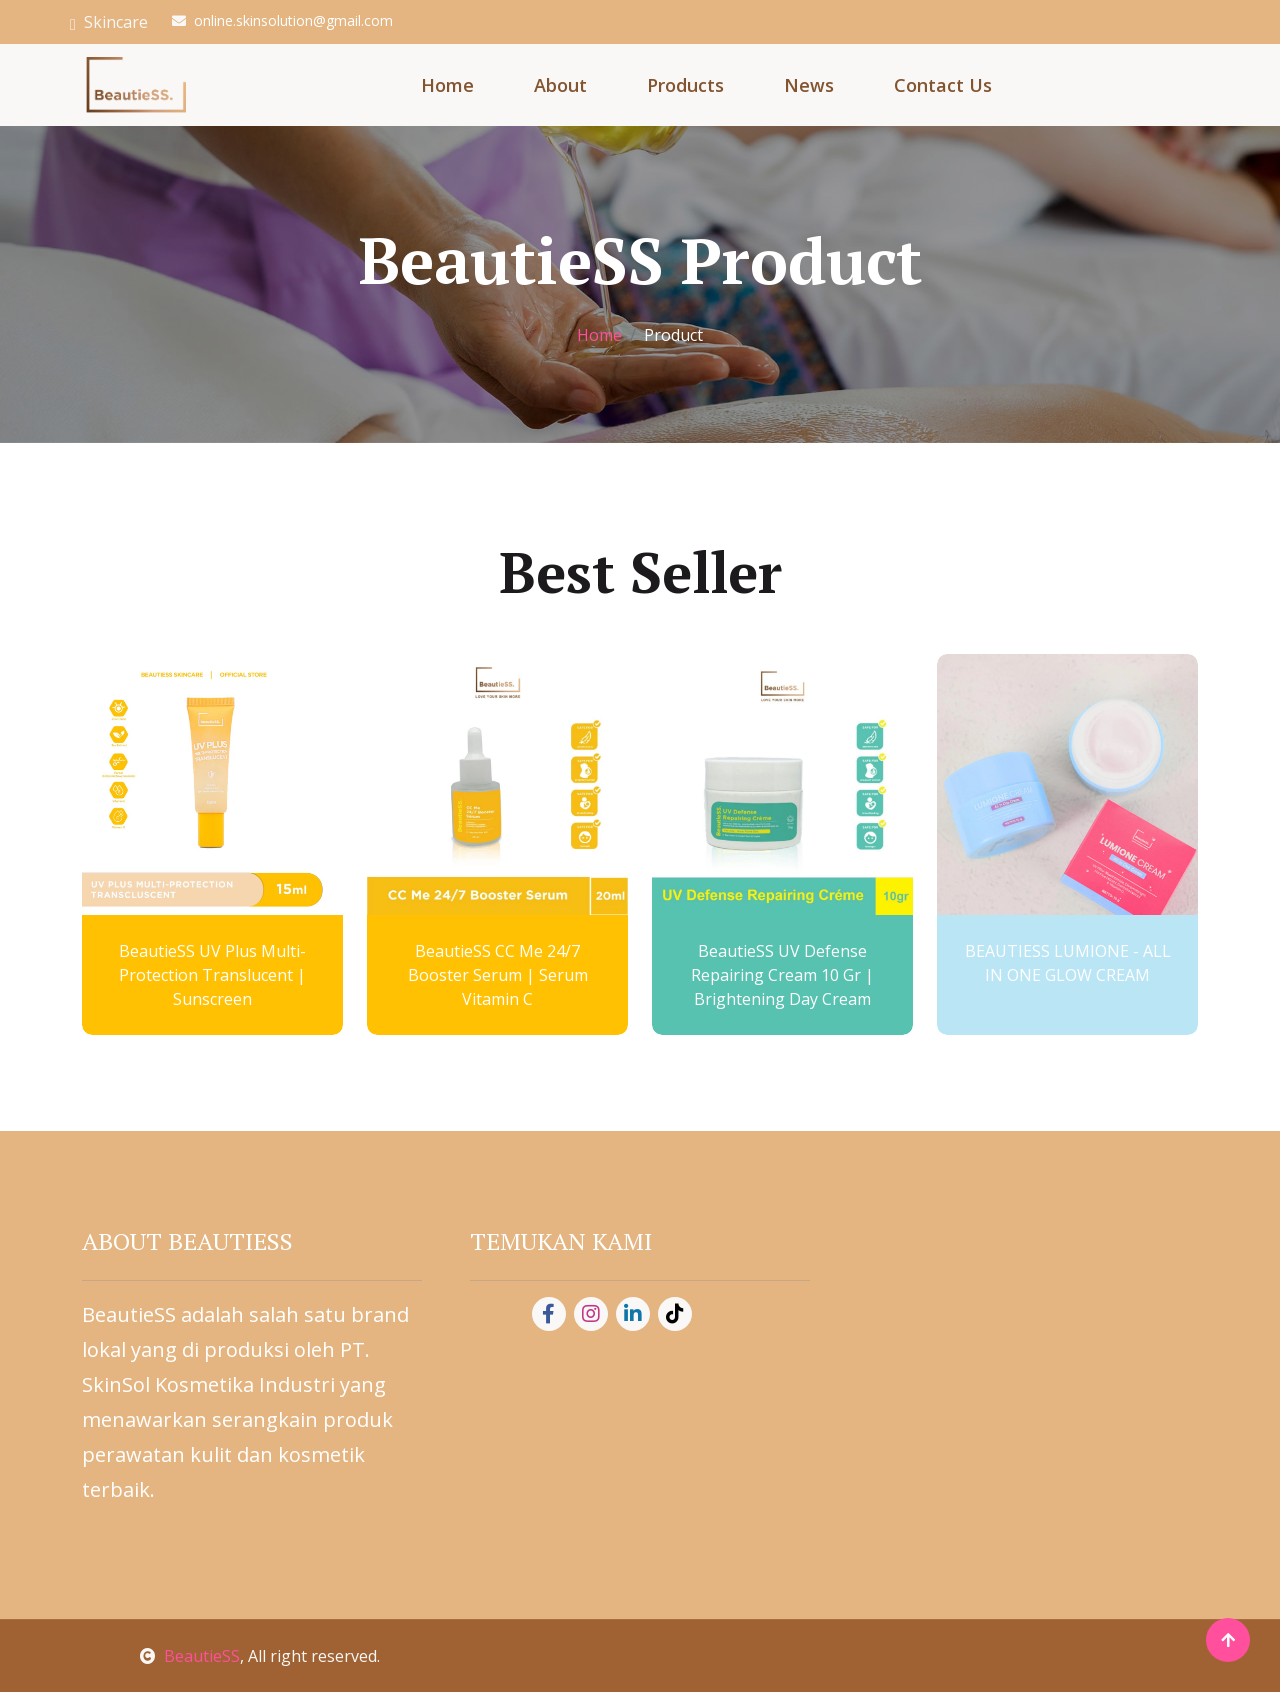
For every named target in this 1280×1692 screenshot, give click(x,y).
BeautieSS (190, 1656)
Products (685, 85)
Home (447, 85)
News (809, 85)
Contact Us (943, 85)
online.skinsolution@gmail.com (293, 20)
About (560, 85)
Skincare (109, 22)
